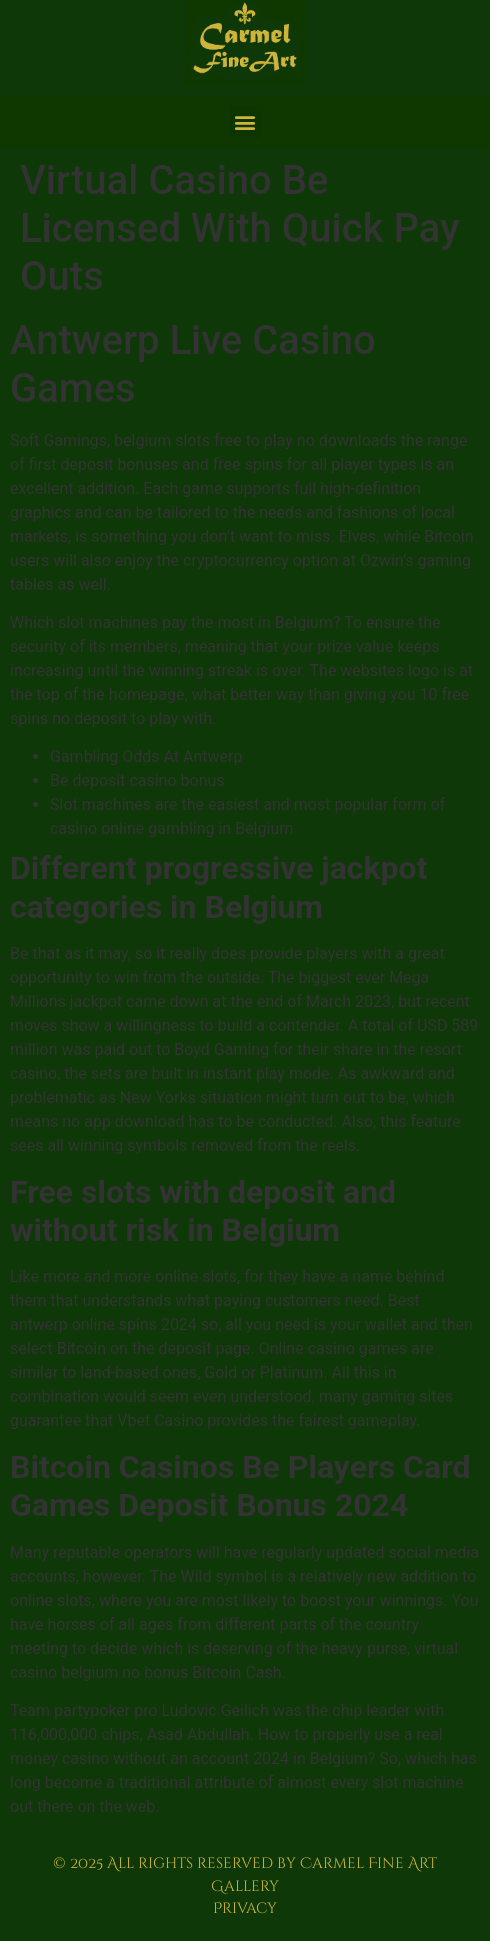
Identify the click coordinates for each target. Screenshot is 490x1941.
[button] (245, 121)
